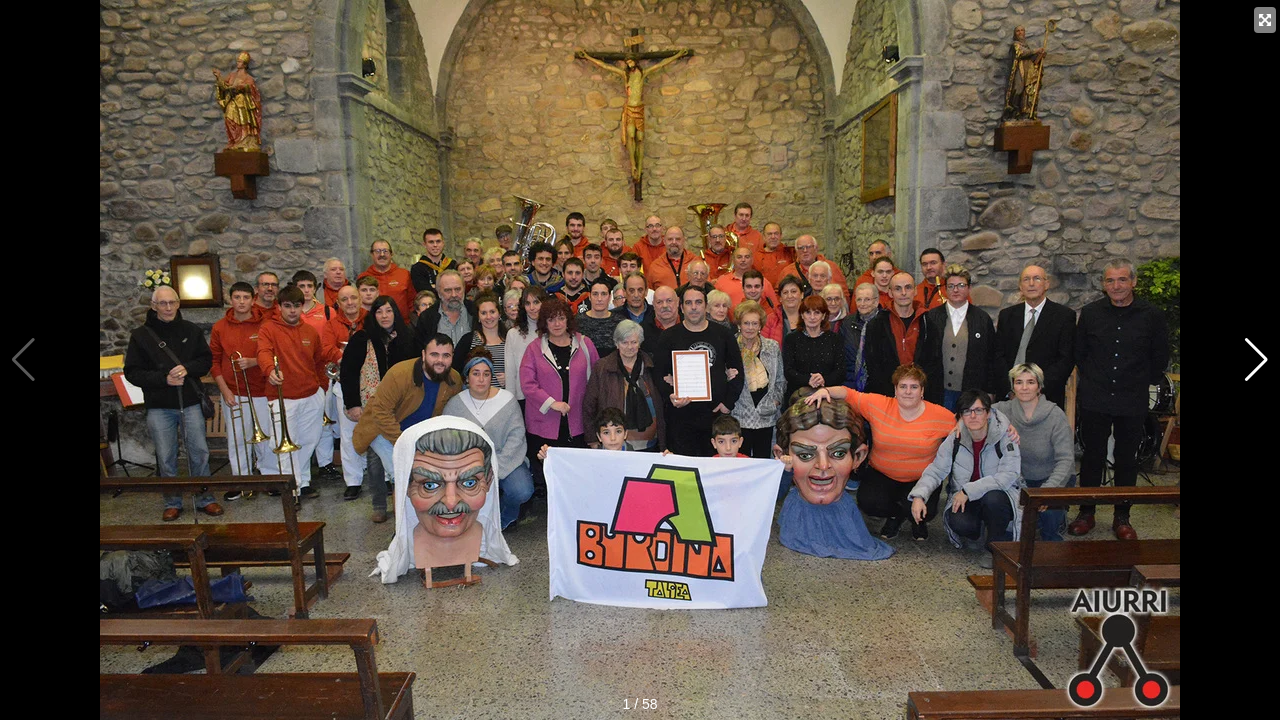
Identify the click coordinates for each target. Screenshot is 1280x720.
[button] (1256, 360)
